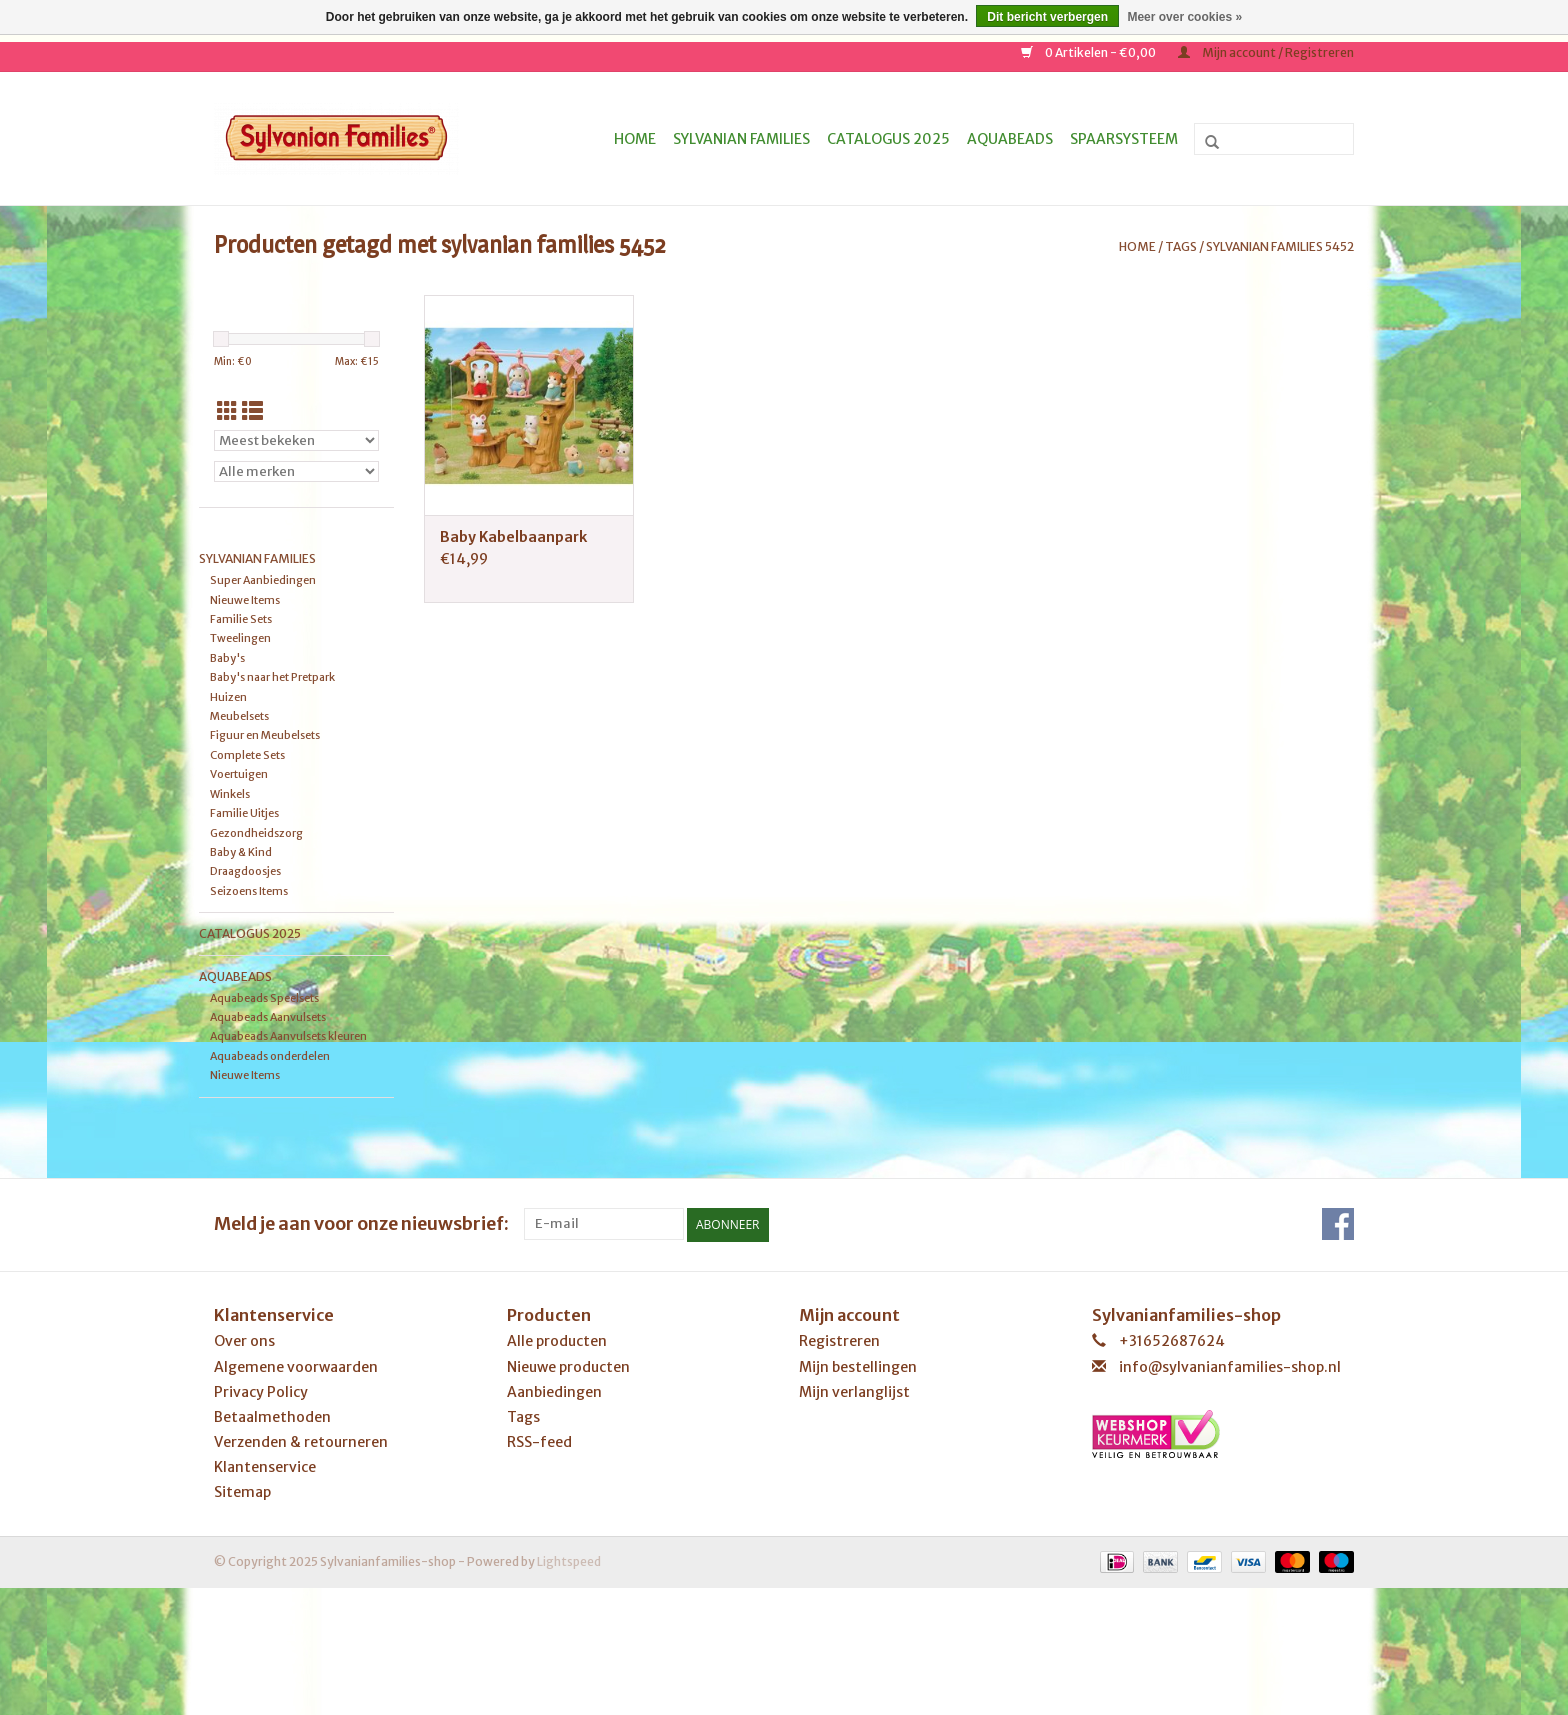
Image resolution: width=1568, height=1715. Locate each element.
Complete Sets (247, 755)
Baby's (227, 658)
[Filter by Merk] (296, 471)
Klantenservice (265, 1467)
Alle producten (557, 1341)
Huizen (228, 697)
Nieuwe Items (245, 600)
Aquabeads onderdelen (270, 1056)
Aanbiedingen (554, 1391)
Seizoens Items (249, 891)
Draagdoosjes (245, 871)
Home (635, 139)
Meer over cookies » (1184, 17)
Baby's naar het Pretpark (272, 677)
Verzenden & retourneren (301, 1441)
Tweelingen (240, 638)
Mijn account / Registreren (1266, 52)
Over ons (244, 1341)
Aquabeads (1010, 139)
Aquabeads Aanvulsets (268, 1017)
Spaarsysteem (1124, 139)
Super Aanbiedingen (263, 580)
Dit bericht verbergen (1047, 17)
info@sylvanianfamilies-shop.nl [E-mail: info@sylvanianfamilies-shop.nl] (1230, 1366)
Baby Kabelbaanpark (513, 537)
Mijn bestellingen (858, 1366)
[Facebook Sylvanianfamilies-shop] (1338, 1224)
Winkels (230, 794)
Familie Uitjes (244, 813)
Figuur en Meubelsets (265, 735)
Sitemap (242, 1492)
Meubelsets (239, 716)
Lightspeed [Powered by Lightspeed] (569, 1560)
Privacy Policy (261, 1391)
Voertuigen (239, 774)
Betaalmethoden (272, 1416)
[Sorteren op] (296, 440)
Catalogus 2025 (888, 139)
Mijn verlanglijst (854, 1391)
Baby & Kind (241, 852)
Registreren (839, 1341)
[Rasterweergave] (227, 411)
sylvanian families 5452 (1280, 246)
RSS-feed (539, 1441)
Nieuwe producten (568, 1366)
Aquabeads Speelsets (264, 998)
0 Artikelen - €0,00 (1089, 52)
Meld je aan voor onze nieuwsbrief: (361, 1223)
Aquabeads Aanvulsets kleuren (288, 1036)
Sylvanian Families (741, 139)
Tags (1181, 246)
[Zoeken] (1274, 139)
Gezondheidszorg (256, 833)
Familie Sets (241, 619)
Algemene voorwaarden (296, 1366)
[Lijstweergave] (252, 411)
